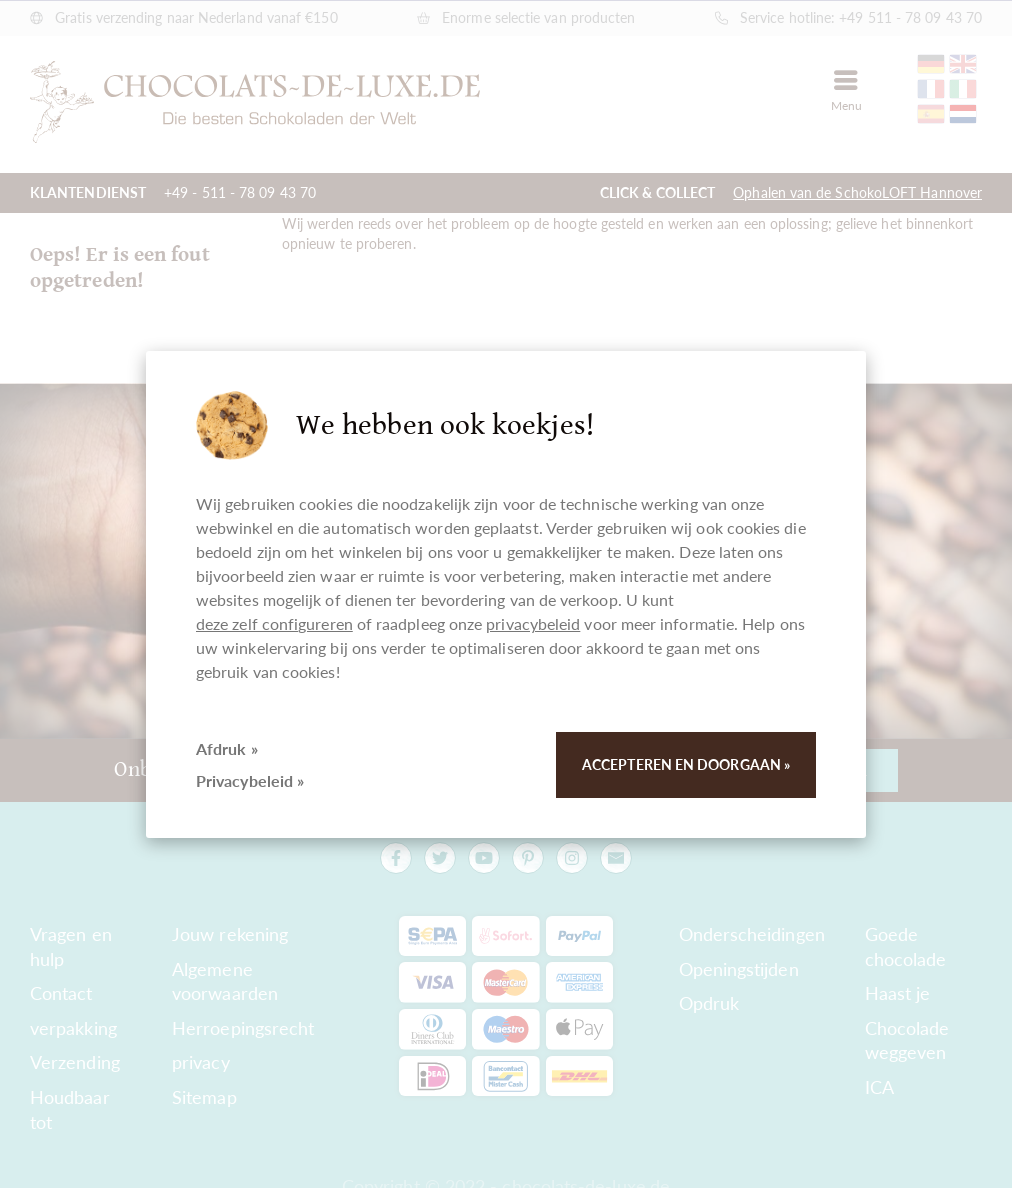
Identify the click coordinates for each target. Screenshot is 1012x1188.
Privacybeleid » (250, 780)
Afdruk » (227, 748)
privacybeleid (533, 623)
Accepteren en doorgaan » (686, 764)
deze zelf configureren (274, 623)
